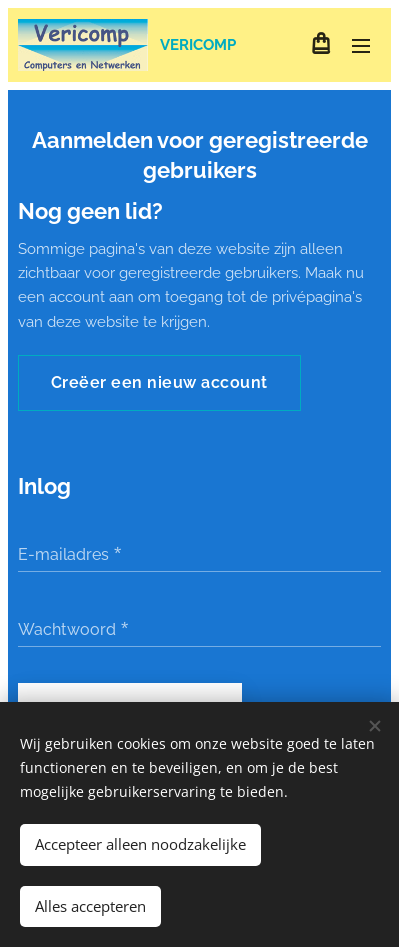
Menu (361, 46)
